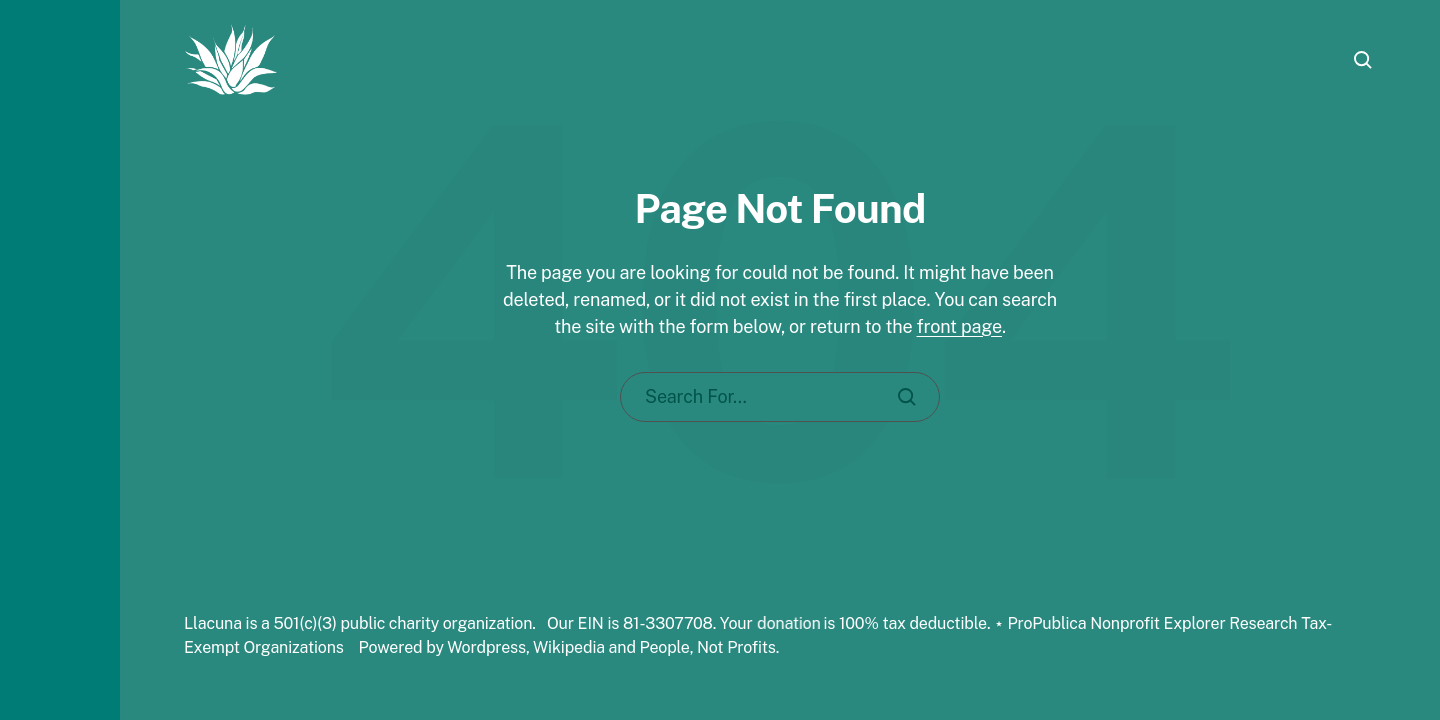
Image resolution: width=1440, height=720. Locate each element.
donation (789, 623)
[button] (60, 360)
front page (959, 326)
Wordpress (486, 647)
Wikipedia (569, 647)
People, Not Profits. (710, 647)
